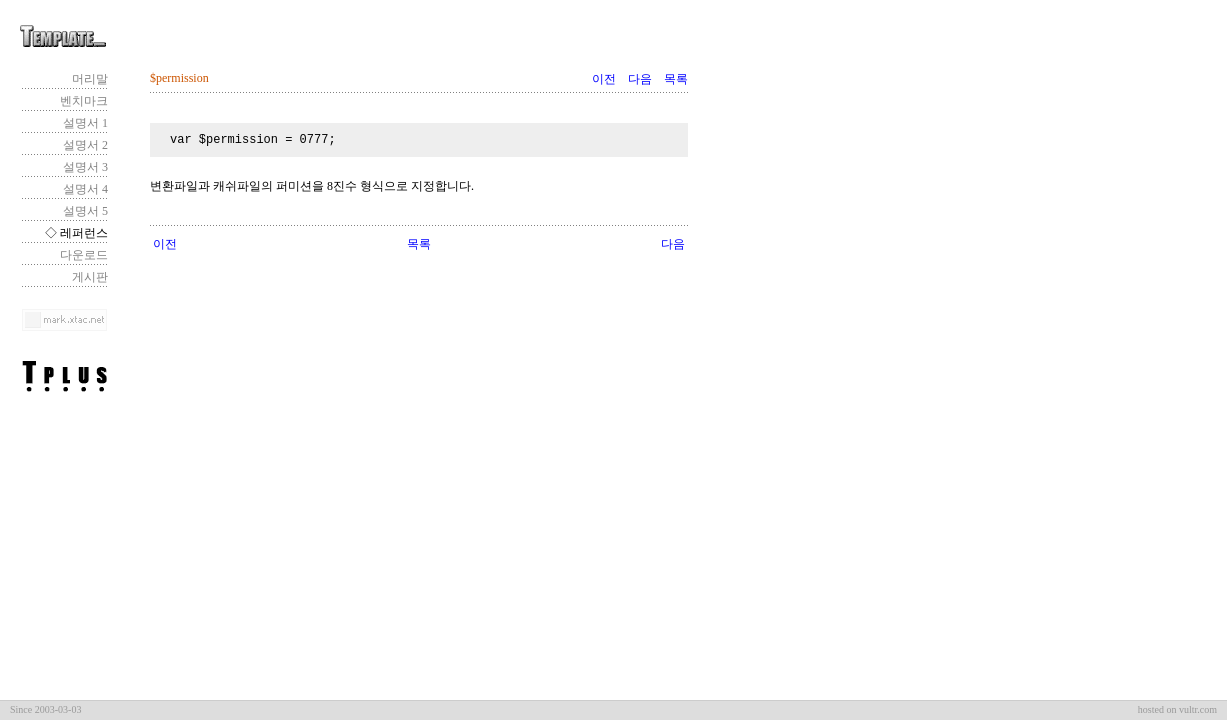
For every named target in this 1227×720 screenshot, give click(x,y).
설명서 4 (85, 189)
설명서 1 (85, 123)
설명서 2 (85, 145)
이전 (604, 79)
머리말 (90, 79)
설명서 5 (85, 211)
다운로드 (84, 255)
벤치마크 (84, 101)
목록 (676, 79)
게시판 (90, 277)
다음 (640, 79)
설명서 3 (85, 167)
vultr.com (1198, 709)
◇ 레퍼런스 (76, 233)
